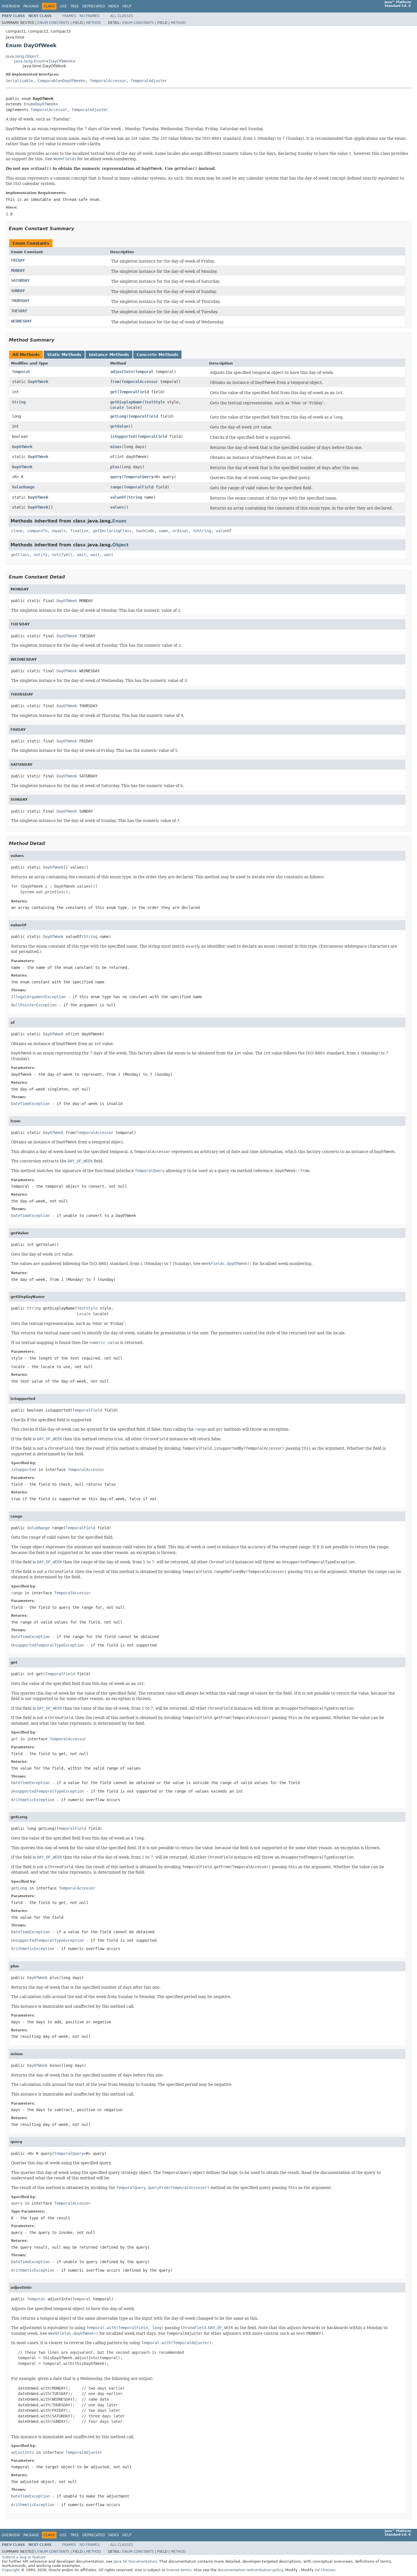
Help (126, 6)
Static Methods (64, 354)
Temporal (21, 371)
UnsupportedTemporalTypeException (47, 1645)
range (116, 487)
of (112, 456)
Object (120, 545)
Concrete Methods (157, 354)
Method (93, 23)
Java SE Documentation (135, 2561)
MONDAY (18, 270)
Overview (11, 6)
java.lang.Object (22, 56)
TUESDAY (19, 311)
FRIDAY (18, 260)
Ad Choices (325, 2570)
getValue (119, 426)
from (114, 381)
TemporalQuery (138, 477)
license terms (178, 2570)
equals (59, 530)
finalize (79, 530)
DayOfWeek (60, 61)
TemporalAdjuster (149, 80)
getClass (20, 554)
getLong (118, 416)
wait (81, 554)
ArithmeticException (32, 1799)
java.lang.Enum (29, 61)
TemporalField (134, 392)
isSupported (122, 436)
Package (31, 6)
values (117, 507)
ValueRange (23, 487)
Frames (69, 16)
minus (116, 446)
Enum (28, 104)
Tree (74, 6)
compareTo (37, 530)
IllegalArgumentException (38, 996)
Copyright (11, 2570)
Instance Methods (109, 354)
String (19, 402)
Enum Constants (53, 23)
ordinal (180, 530)
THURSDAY (20, 300)
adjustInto (121, 371)
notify (40, 554)
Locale (117, 407)
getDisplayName (126, 402)
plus (114, 467)
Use (63, 6)
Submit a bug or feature (24, 2557)
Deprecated (93, 6)
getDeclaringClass (112, 530)
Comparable (48, 80)
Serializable (19, 80)
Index (113, 6)
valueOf (118, 497)
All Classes (121, 16)
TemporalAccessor (108, 80)
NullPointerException (34, 1005)
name (163, 530)
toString (202, 530)
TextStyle (154, 402)
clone (16, 530)
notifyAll (62, 554)
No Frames (90, 16)
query (116, 477)
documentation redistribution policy (250, 2570)
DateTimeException (30, 1103)
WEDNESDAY (21, 321)
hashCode (145, 530)
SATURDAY (20, 280)
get (113, 392)
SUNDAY (18, 290)
